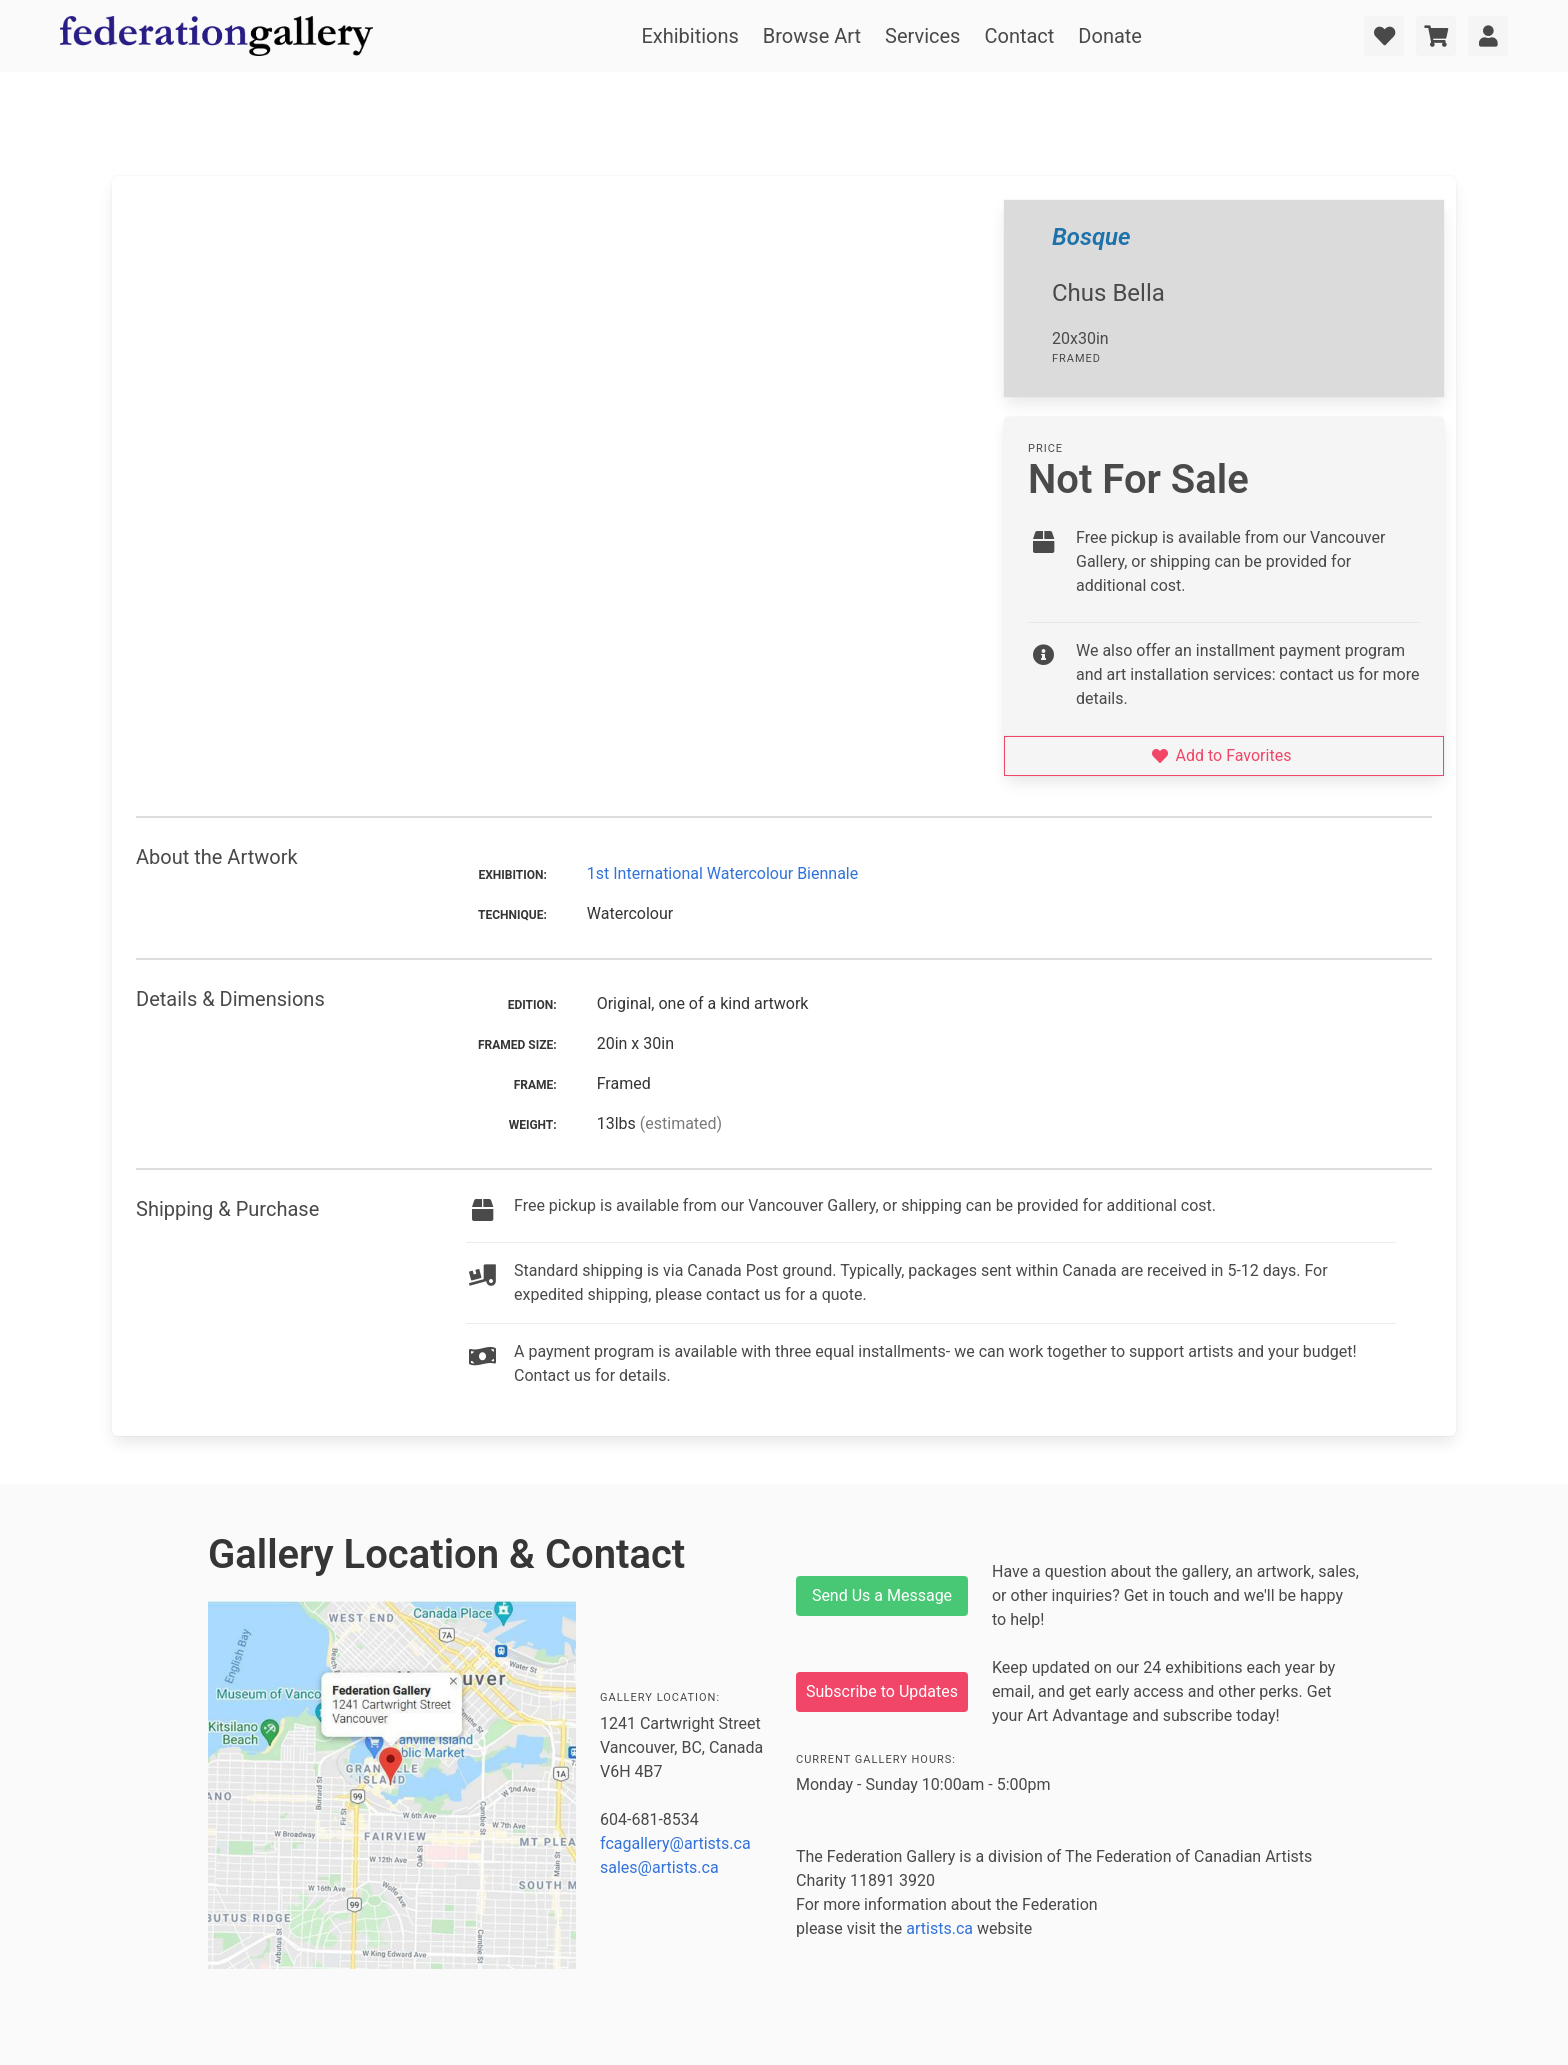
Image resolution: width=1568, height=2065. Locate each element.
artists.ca (939, 1928)
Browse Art (812, 36)
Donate (1110, 36)
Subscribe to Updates (882, 1691)
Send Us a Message (882, 1595)
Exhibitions (689, 36)
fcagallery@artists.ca (675, 1843)
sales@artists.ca (659, 1867)
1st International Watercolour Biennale (722, 873)
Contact (1019, 36)
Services (922, 36)
